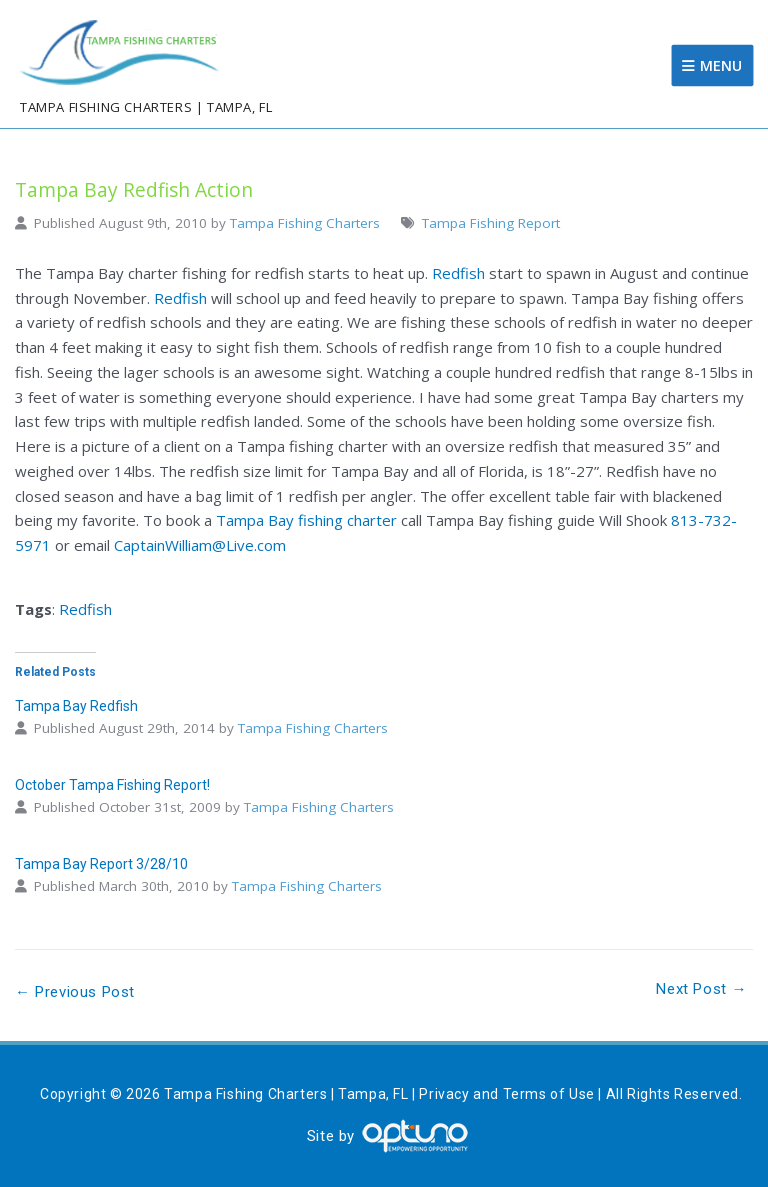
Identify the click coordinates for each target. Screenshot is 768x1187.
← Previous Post (75, 992)
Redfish (458, 273)
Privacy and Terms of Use (506, 1094)
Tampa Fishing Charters (305, 223)
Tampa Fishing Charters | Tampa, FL (146, 107)
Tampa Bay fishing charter (306, 520)
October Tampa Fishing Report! (112, 785)
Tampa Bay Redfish (76, 706)
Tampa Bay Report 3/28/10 (101, 864)
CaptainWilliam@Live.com (200, 545)
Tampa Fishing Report (491, 223)
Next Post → (701, 989)
